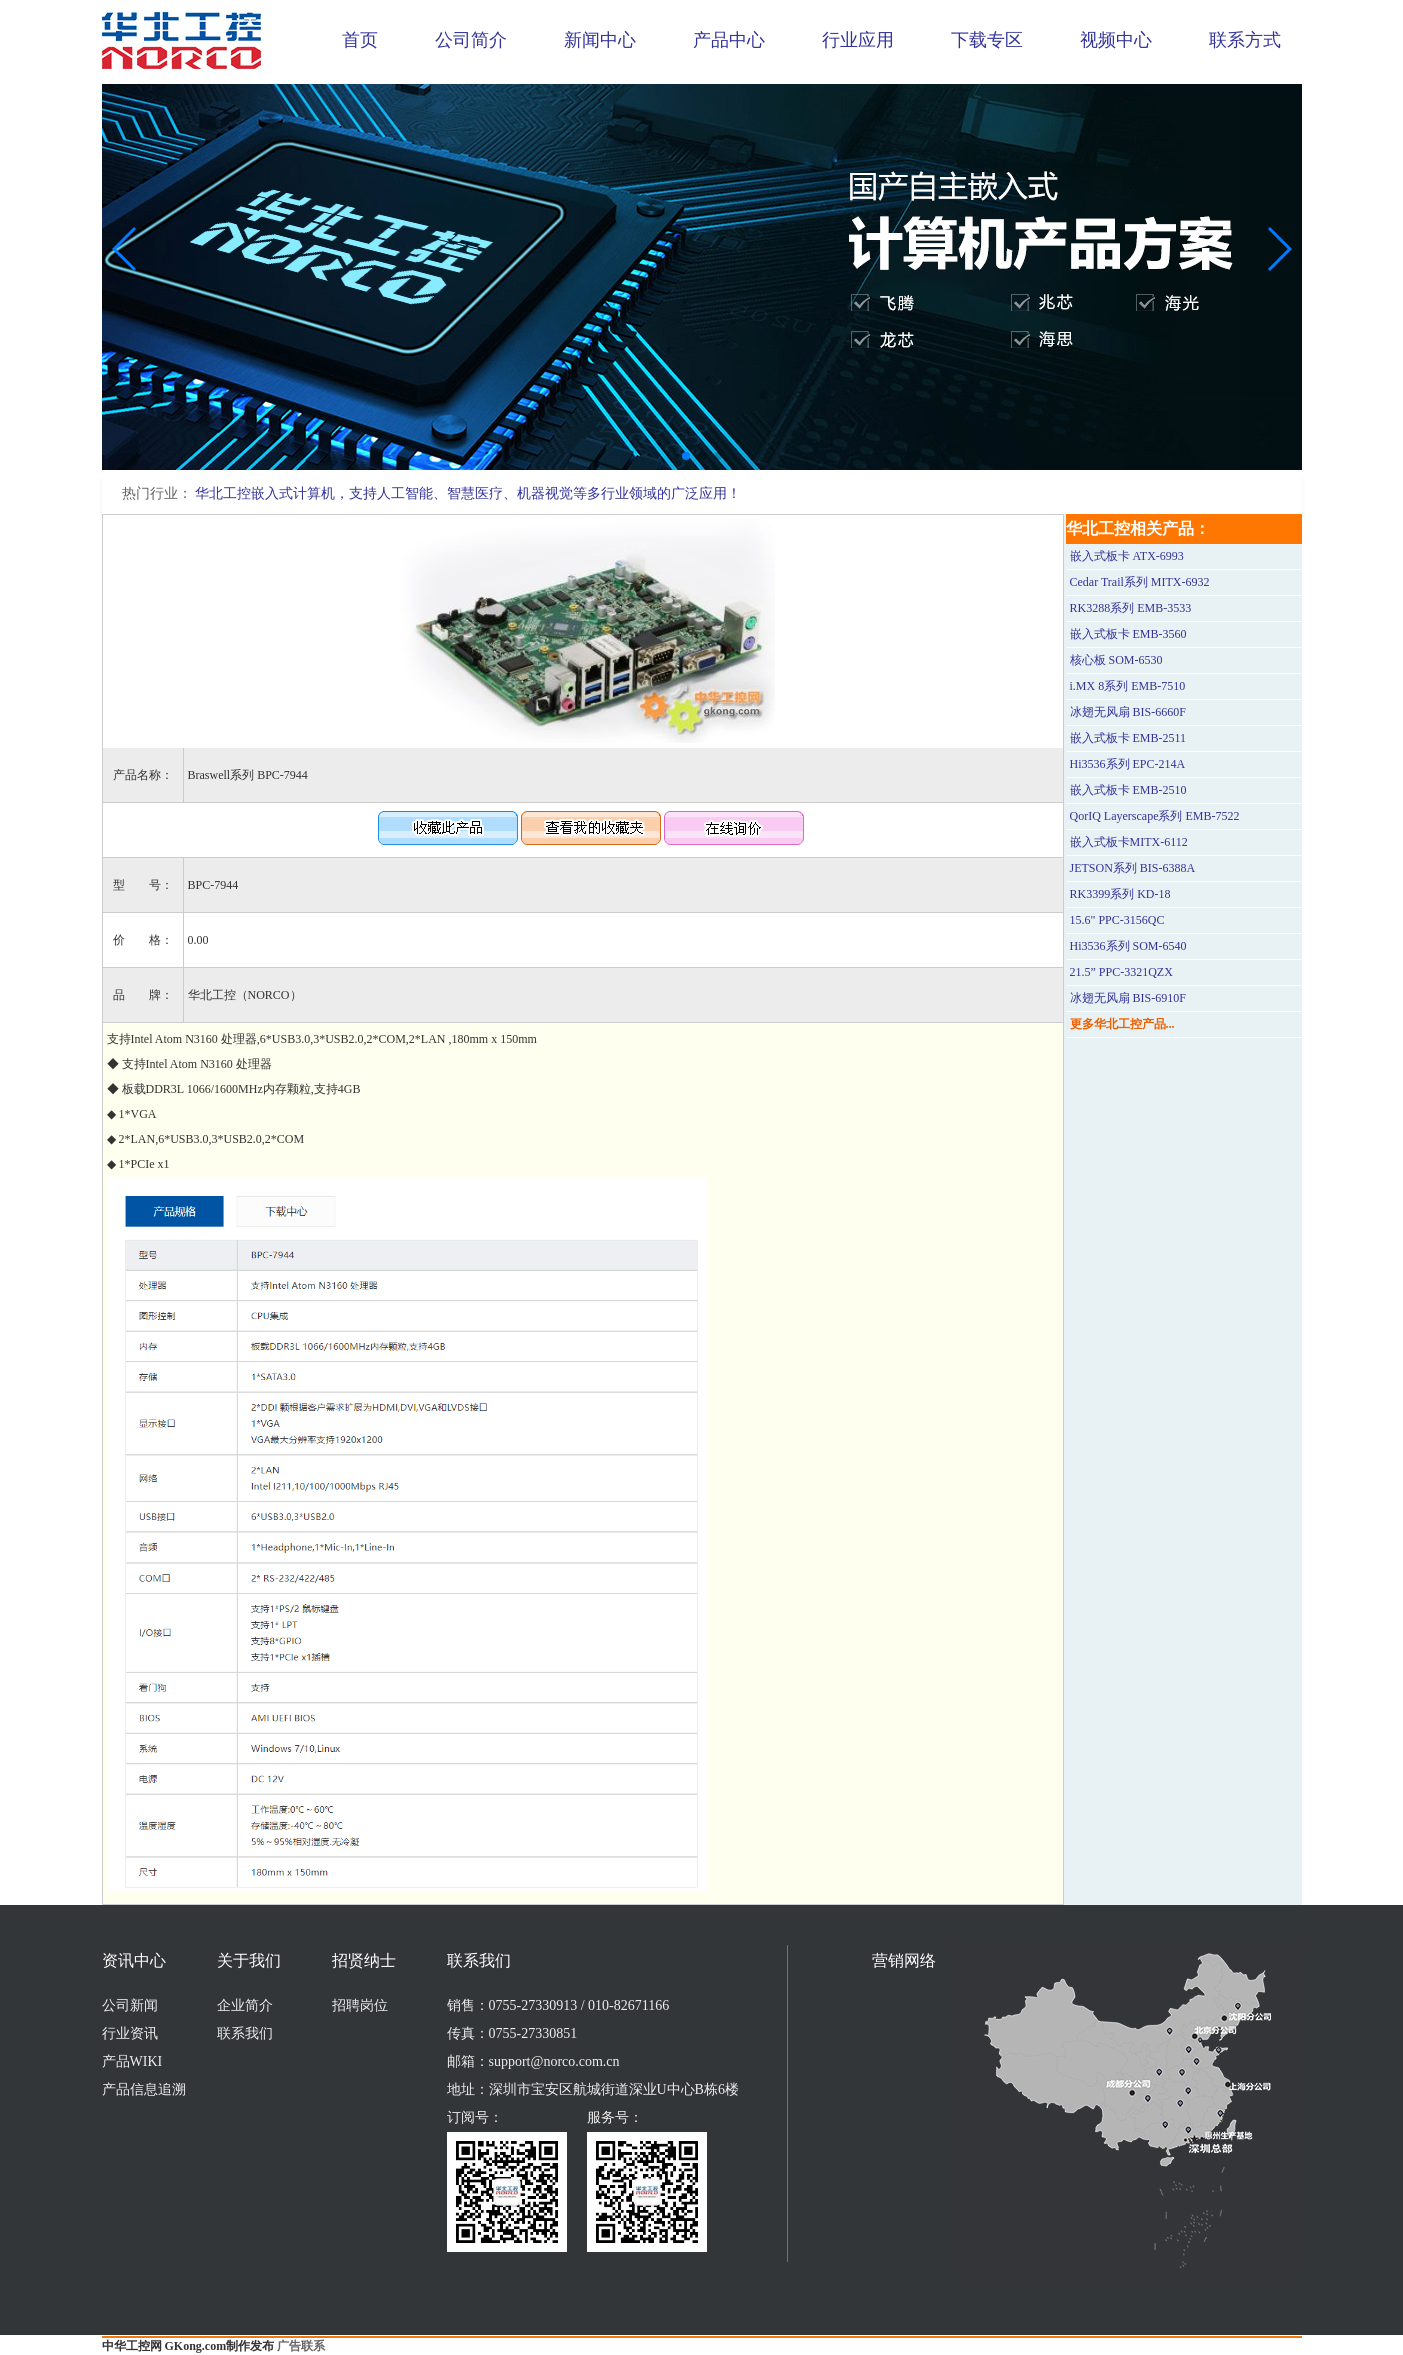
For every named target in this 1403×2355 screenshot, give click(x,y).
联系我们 (245, 2033)
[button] (686, 456)
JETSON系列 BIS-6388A (1133, 868)
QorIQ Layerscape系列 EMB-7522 (1155, 816)
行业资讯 (130, 2033)
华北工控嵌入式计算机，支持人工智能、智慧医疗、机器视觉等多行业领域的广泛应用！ (468, 493)
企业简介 (245, 2005)
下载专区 (987, 40)
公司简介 (471, 40)
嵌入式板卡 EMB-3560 (1128, 634)
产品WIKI (132, 2061)
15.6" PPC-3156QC (1117, 920)
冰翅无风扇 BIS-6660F (1128, 712)
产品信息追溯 (144, 2089)
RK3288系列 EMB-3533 (1131, 608)
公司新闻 (130, 2005)
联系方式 (1245, 40)
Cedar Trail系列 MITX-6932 (1140, 582)
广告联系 (301, 2346)
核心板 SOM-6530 (1116, 660)
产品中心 (729, 40)
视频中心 (1116, 40)
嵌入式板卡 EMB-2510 (1128, 790)
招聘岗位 (360, 2005)
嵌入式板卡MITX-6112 (1129, 842)
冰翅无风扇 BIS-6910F (1128, 998)
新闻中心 (600, 40)
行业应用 (858, 40)
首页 (360, 40)
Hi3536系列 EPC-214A (1128, 764)
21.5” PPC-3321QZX (1121, 972)
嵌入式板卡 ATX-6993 (1127, 556)
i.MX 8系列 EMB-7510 (1128, 686)
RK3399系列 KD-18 (1120, 894)
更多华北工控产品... (1122, 1024)
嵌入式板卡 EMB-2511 (1128, 738)
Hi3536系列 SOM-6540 (1128, 946)
